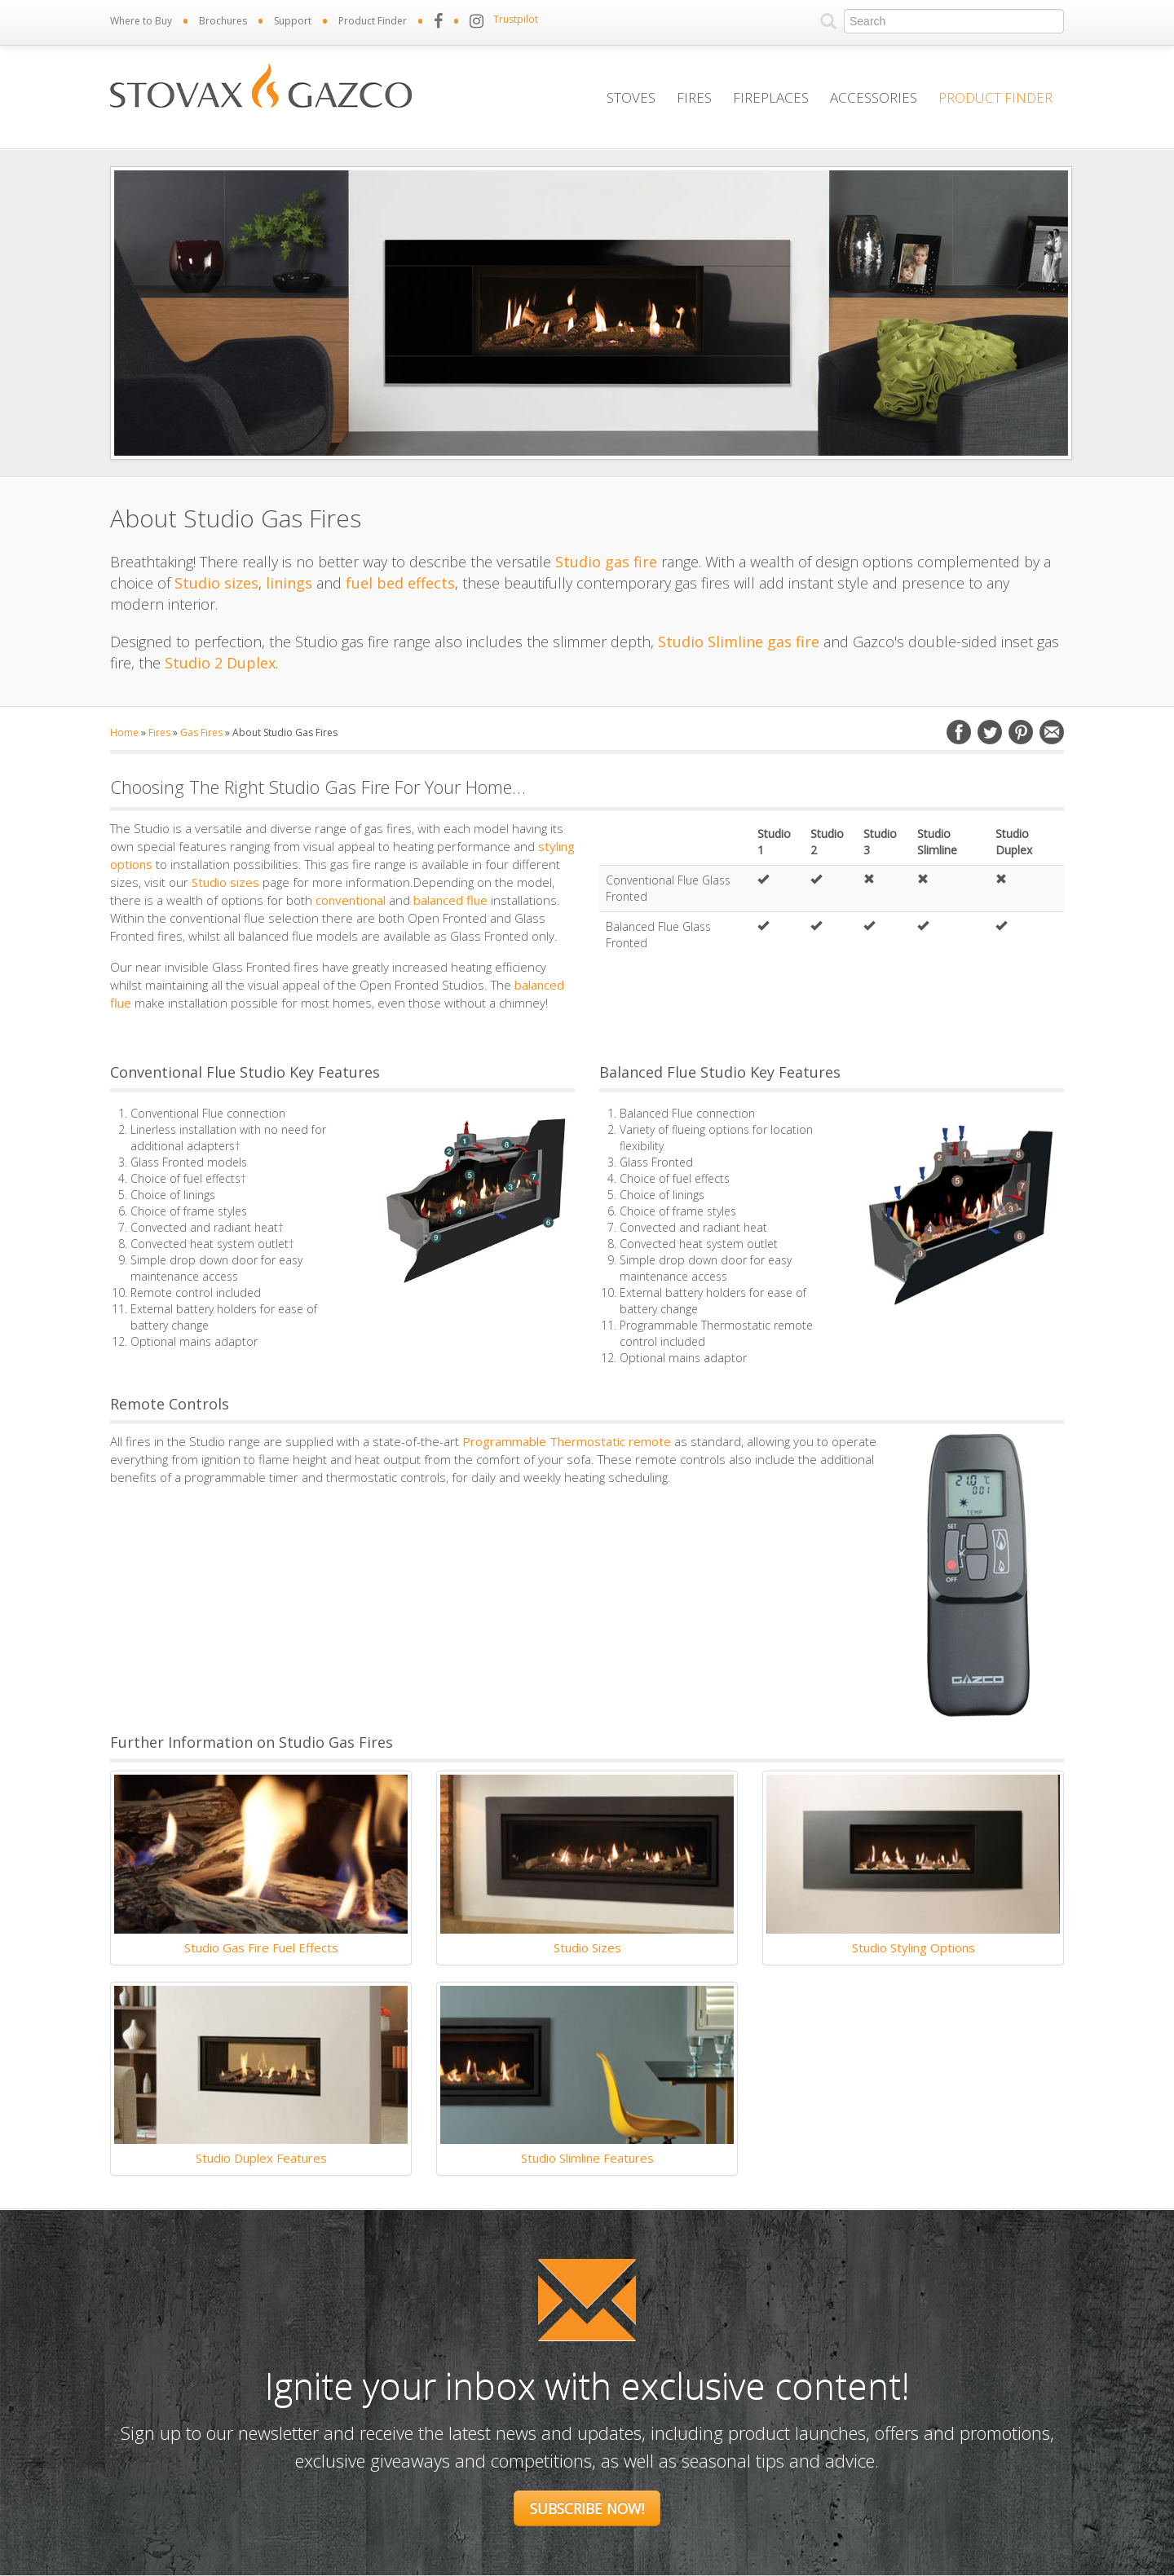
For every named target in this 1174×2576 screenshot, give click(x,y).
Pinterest (1020, 732)
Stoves (631, 97)
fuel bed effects (400, 583)
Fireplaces (771, 97)
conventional (351, 900)
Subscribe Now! (587, 2508)
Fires (694, 97)
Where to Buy (141, 21)
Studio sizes (216, 583)
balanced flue (450, 900)
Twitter (990, 732)
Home (124, 732)
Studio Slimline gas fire (738, 641)
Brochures (223, 21)
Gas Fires (201, 732)
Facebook (959, 732)
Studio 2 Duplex (220, 663)
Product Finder (372, 21)
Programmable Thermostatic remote (566, 1441)
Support (292, 21)
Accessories (873, 97)
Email (1051, 732)
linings (289, 583)
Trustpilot (515, 19)
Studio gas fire (606, 561)
